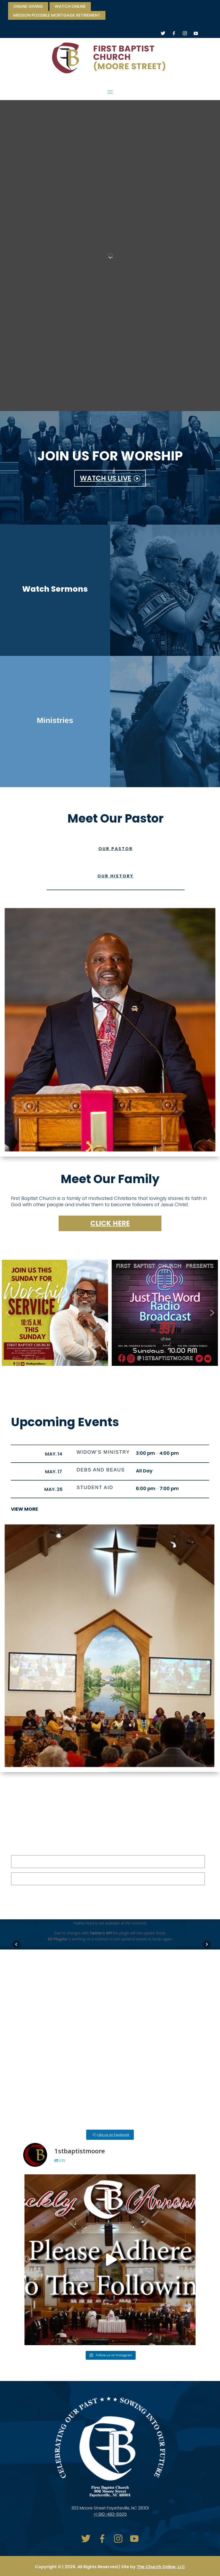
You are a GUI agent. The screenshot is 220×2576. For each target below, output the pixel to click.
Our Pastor (115, 849)
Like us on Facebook (113, 2134)
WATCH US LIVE (105, 478)
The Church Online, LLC (161, 2567)
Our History (115, 876)
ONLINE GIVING (28, 7)
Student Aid (95, 1487)
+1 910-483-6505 (110, 2514)
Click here (110, 1223)
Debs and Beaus (101, 1469)
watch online (70, 7)
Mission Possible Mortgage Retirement (56, 16)
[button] (8, 1313)
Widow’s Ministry (103, 1452)
